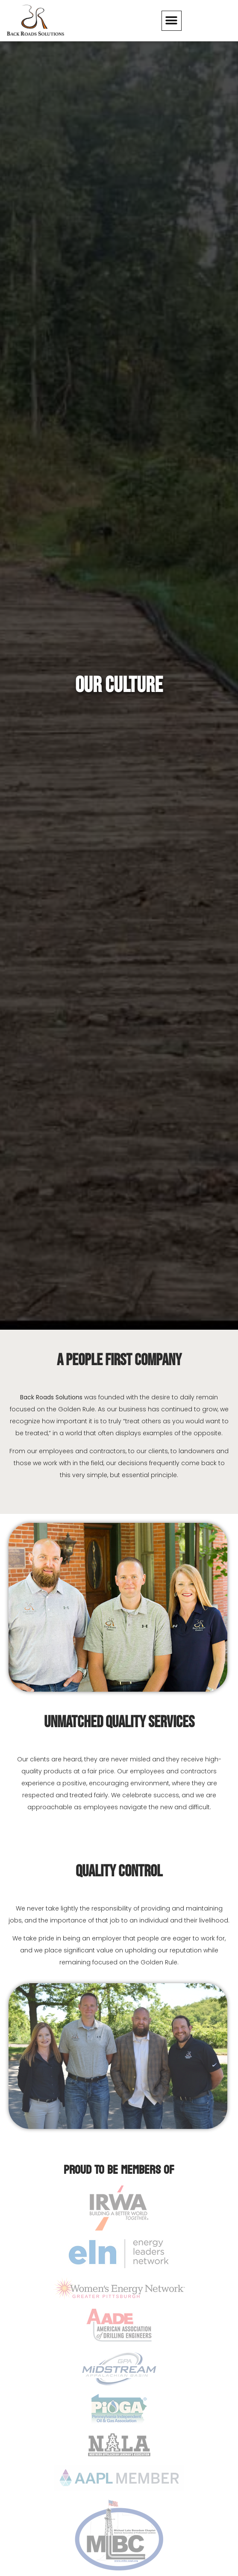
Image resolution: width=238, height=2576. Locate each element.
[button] (172, 21)
